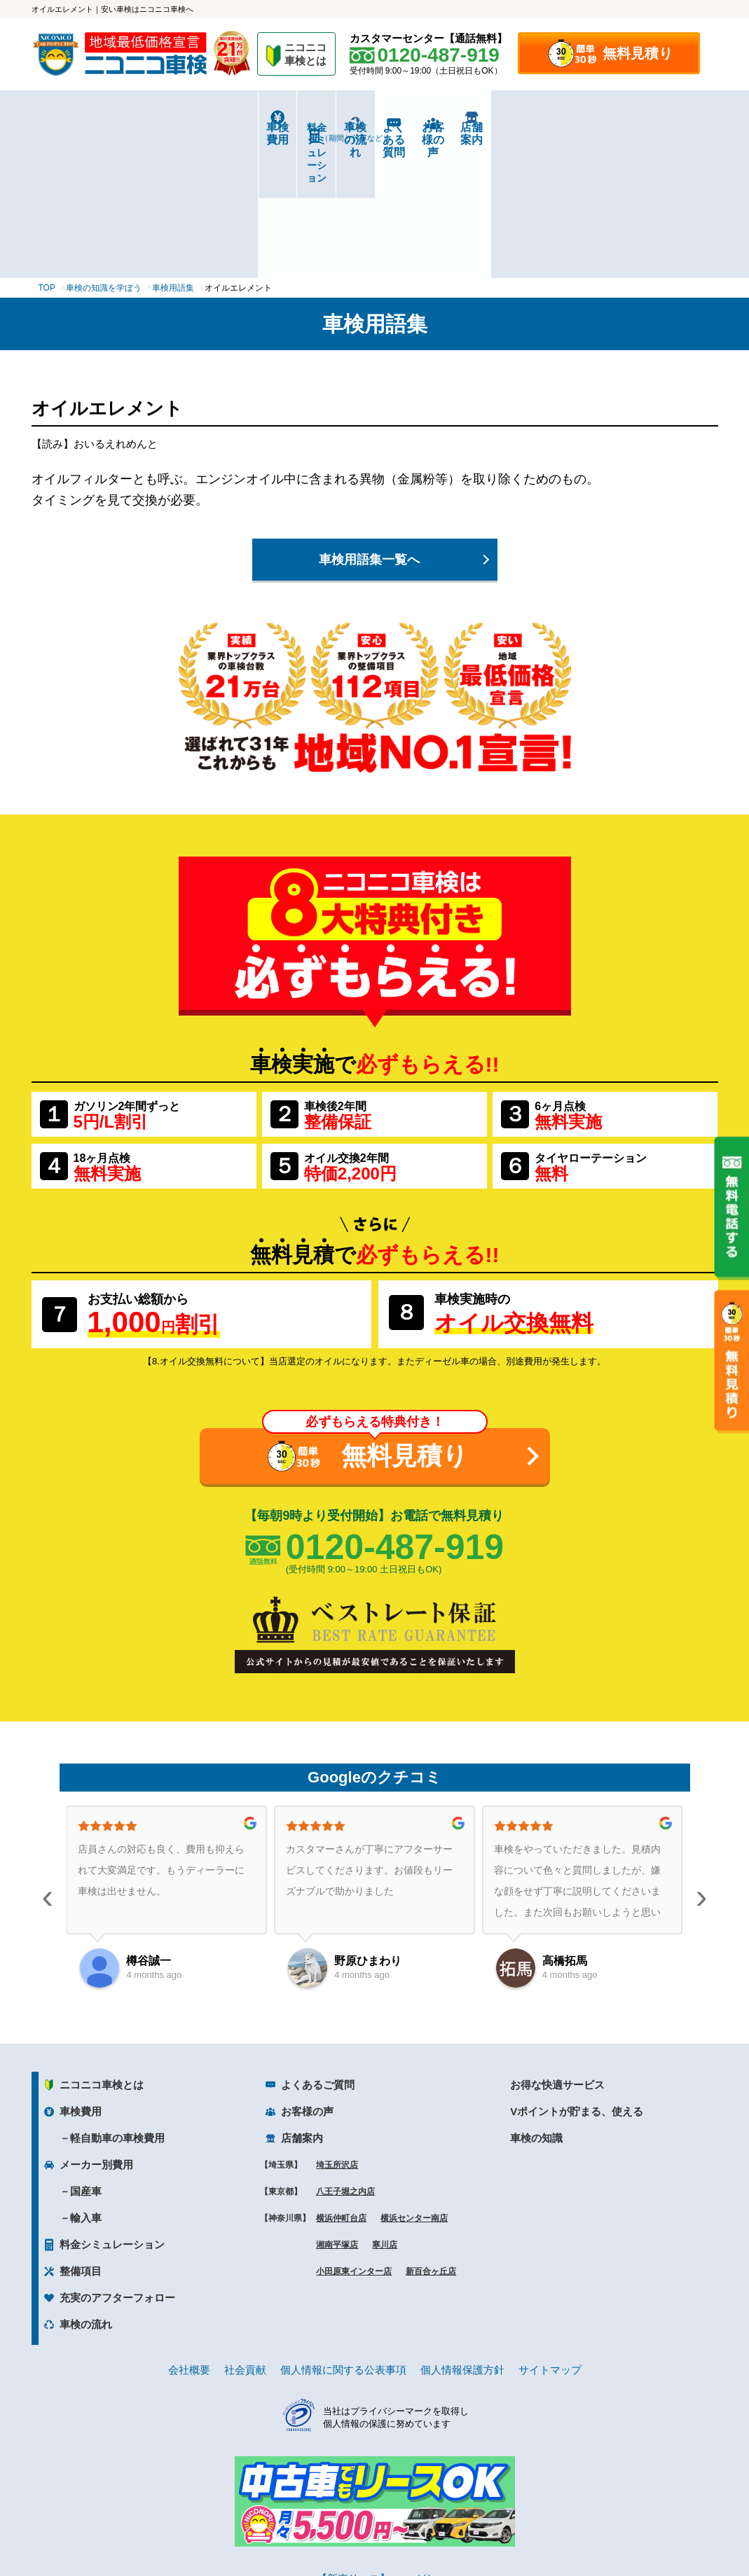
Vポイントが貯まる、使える (576, 1981)
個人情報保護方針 (462, 2239)
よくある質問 (431, 127)
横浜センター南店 (414, 2088)
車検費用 (89, 127)
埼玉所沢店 (337, 2035)
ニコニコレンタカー (358, 2528)
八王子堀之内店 (345, 2061)
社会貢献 (245, 2239)
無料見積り (638, 53)
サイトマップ (550, 2239)
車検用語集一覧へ (369, 429)
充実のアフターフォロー (117, 2167)
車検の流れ (317, 131)
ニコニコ (306, 56)
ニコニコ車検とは (102, 1954)
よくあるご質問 (318, 1954)
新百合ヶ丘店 (431, 2141)
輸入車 (86, 2087)
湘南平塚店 (337, 2114)
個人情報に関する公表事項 (343, 2239)
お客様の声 (546, 127)
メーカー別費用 (96, 2034)
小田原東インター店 (354, 2141)
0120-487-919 (395, 1417)
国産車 (86, 2061)
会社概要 (189, 2239)
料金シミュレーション (203, 127)
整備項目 (81, 2141)
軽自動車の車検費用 (117, 2008)
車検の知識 (536, 2008)
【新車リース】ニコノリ (374, 2448)
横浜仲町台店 (341, 2088)
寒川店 (384, 2114)
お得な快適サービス (557, 1954)
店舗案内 (660, 127)
